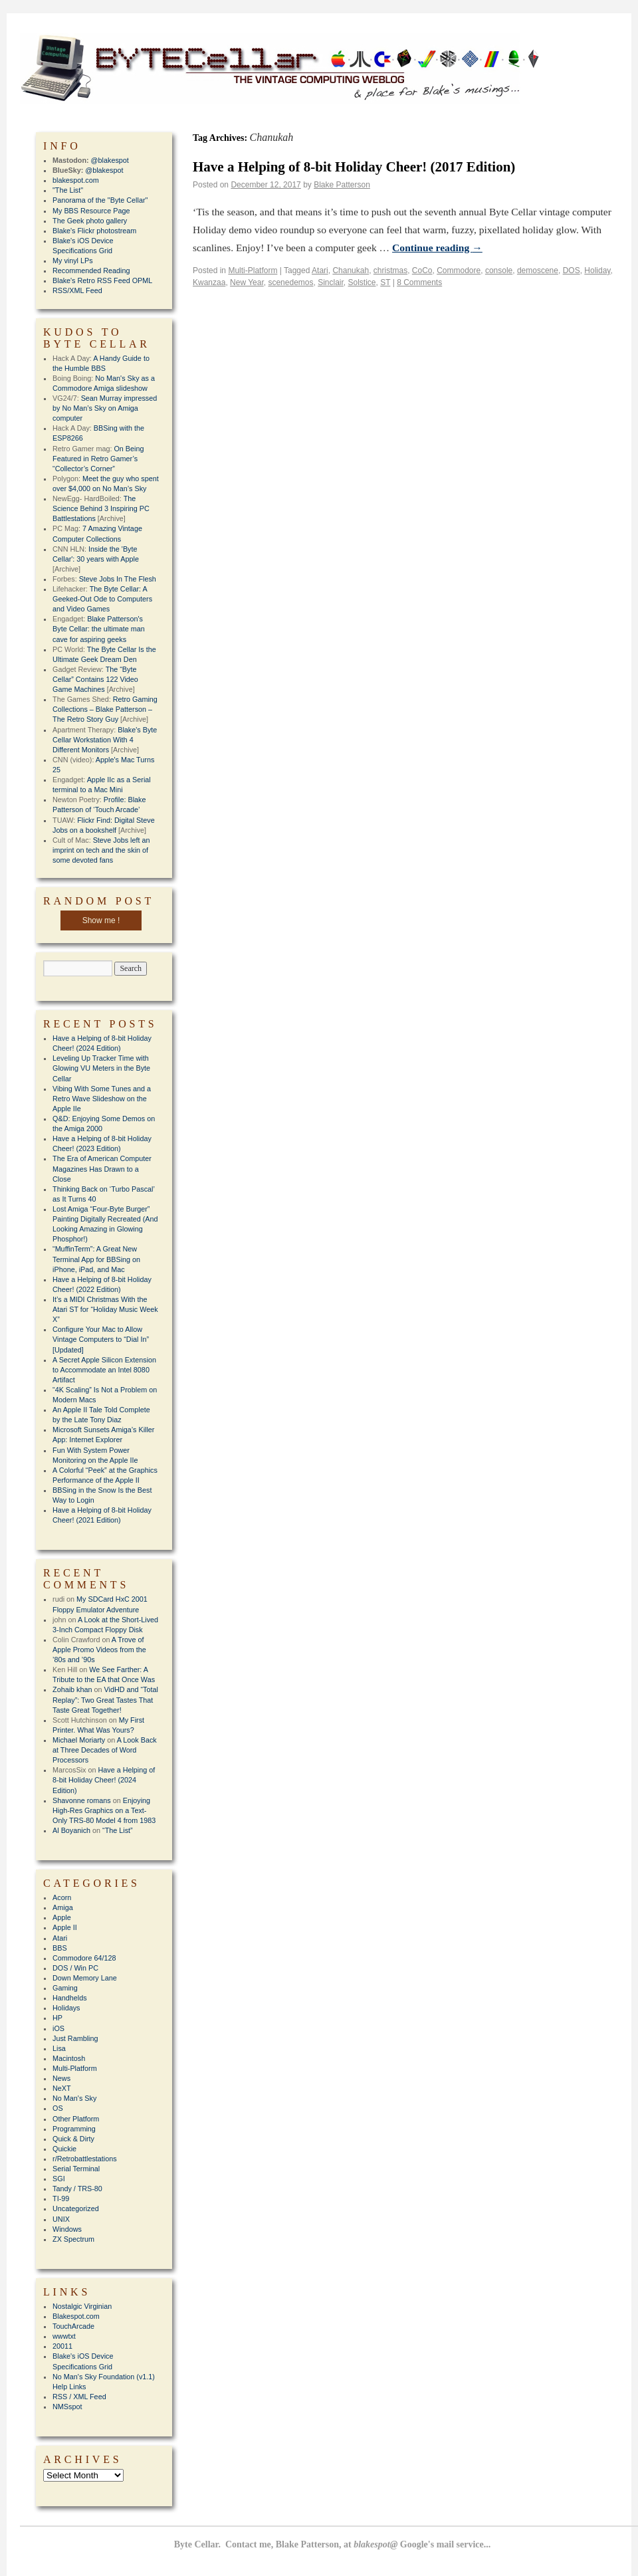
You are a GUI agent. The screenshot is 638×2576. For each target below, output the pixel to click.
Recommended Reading (91, 270)
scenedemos (290, 282)
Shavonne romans (82, 1800)
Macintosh (69, 2058)
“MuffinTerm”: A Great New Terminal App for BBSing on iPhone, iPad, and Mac (96, 1259)
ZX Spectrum (73, 2239)
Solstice (362, 282)
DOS (571, 270)
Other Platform (76, 2119)
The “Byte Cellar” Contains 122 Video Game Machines (95, 679)
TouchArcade (73, 2326)
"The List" (68, 190)
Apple (62, 1917)
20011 (62, 2346)
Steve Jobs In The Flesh (117, 579)
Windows (67, 2229)
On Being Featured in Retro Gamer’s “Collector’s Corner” (98, 459)
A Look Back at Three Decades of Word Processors (105, 1750)
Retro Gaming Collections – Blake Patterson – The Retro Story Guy (105, 709)
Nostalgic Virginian (82, 2306)
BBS (60, 1948)
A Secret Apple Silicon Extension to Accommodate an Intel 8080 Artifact (104, 1370)
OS (58, 2108)
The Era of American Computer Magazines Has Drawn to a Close (102, 1168)
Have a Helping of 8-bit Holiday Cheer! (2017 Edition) (354, 167)
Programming (74, 2129)
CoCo (422, 270)
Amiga (63, 1907)
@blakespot (110, 160)
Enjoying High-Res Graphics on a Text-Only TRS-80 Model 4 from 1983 (104, 1810)
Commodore (458, 270)
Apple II (65, 1927)
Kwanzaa (209, 282)
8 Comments (419, 282)
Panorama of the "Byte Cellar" (100, 200)
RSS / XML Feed (79, 2397)
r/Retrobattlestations (85, 2159)
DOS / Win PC (75, 1968)
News (61, 2078)
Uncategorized (76, 2208)
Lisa (59, 2048)
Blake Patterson (342, 184)
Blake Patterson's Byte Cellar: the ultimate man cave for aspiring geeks (99, 629)
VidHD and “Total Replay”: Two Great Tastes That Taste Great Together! (105, 1699)
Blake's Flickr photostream (94, 231)
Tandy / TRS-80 (77, 2189)
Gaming (65, 1988)
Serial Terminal (76, 2169)
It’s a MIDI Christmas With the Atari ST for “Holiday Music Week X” (105, 1309)
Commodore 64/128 (84, 1958)
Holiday (597, 270)
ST (385, 282)
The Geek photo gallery (90, 221)
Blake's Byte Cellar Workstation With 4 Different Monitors (105, 740)
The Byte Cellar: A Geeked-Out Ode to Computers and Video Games (102, 599)
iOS (58, 2028)
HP (57, 2018)
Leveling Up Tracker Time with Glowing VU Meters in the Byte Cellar (101, 1068)
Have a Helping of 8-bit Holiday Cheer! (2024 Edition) (104, 1780)
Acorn (62, 1897)
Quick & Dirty (73, 2139)
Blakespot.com (76, 2316)
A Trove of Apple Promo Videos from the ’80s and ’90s (99, 1650)
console (498, 270)
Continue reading (437, 247)
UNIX (61, 2219)
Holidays (66, 2008)
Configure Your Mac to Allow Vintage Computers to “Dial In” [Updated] (101, 1339)
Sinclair (331, 282)
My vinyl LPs (73, 261)
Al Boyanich (71, 1830)
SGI (59, 2179)
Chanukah (350, 270)
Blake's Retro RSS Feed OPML (102, 280)
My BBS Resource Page (91, 211)
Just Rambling (75, 2038)
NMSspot (67, 2407)
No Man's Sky (74, 2098)
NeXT (62, 2088)
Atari (320, 270)
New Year (247, 282)
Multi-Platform (252, 270)
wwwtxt (64, 2336)
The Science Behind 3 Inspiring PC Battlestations (101, 508)
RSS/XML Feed (77, 290)
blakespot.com (76, 180)
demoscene (537, 270)
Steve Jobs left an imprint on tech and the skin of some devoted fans (101, 850)
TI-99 (61, 2198)
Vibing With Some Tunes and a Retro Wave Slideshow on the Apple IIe (102, 1099)
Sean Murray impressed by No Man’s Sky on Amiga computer (105, 408)
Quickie (64, 2149)
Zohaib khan (72, 1689)
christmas (390, 270)
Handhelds (70, 1998)
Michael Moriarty (79, 1740)
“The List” (117, 1830)
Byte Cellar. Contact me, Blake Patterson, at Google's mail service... (332, 2544)
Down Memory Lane (85, 1978)
